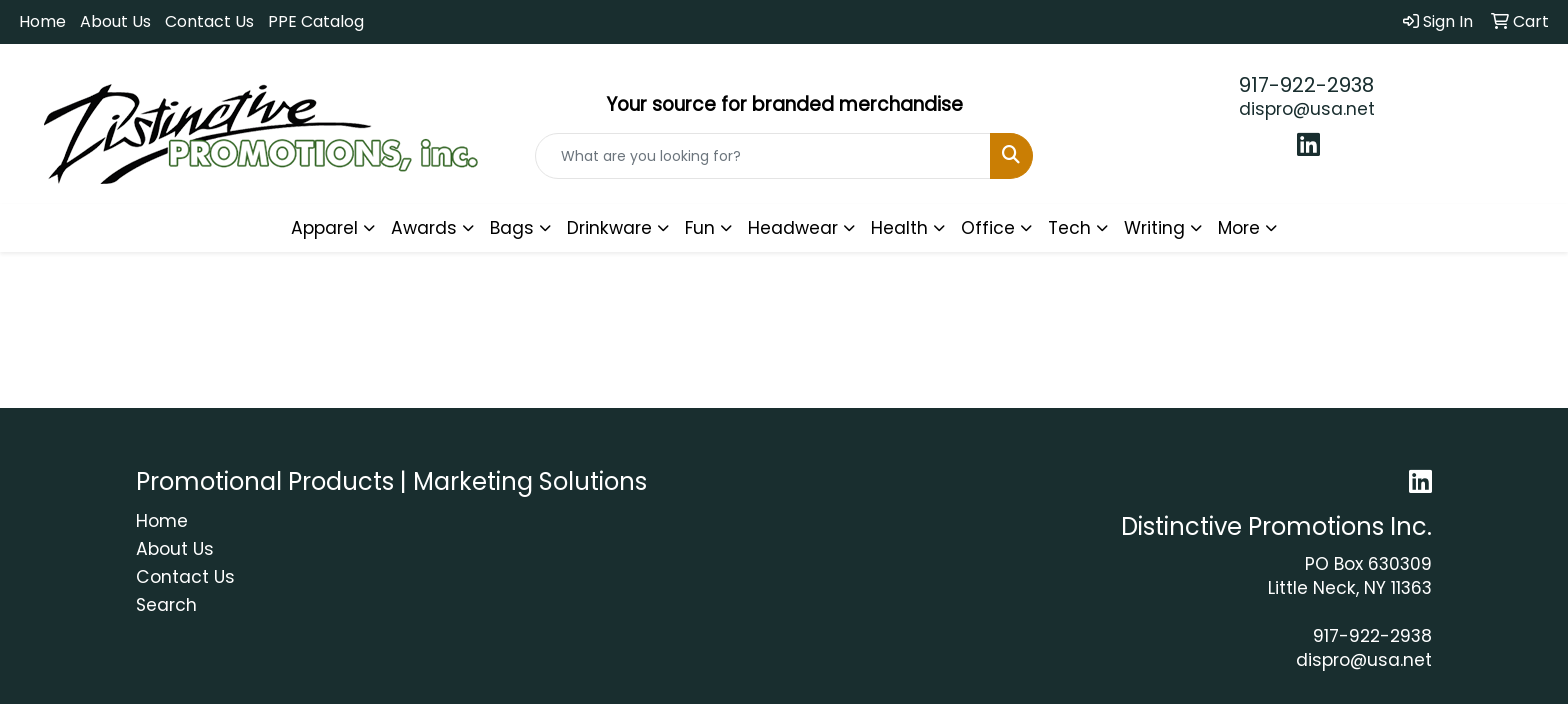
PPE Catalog (316, 21)
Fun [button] (700, 228)
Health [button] (899, 228)
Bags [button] (512, 228)
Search (166, 605)
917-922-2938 (1306, 85)
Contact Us (209, 21)
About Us (115, 21)
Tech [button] (1069, 228)
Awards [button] (424, 228)
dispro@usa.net (1307, 109)
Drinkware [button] (609, 228)
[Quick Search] (763, 156)
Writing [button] (1154, 228)
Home (42, 21)
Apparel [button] (324, 228)
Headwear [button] (793, 228)
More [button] (1239, 228)
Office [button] (988, 228)
